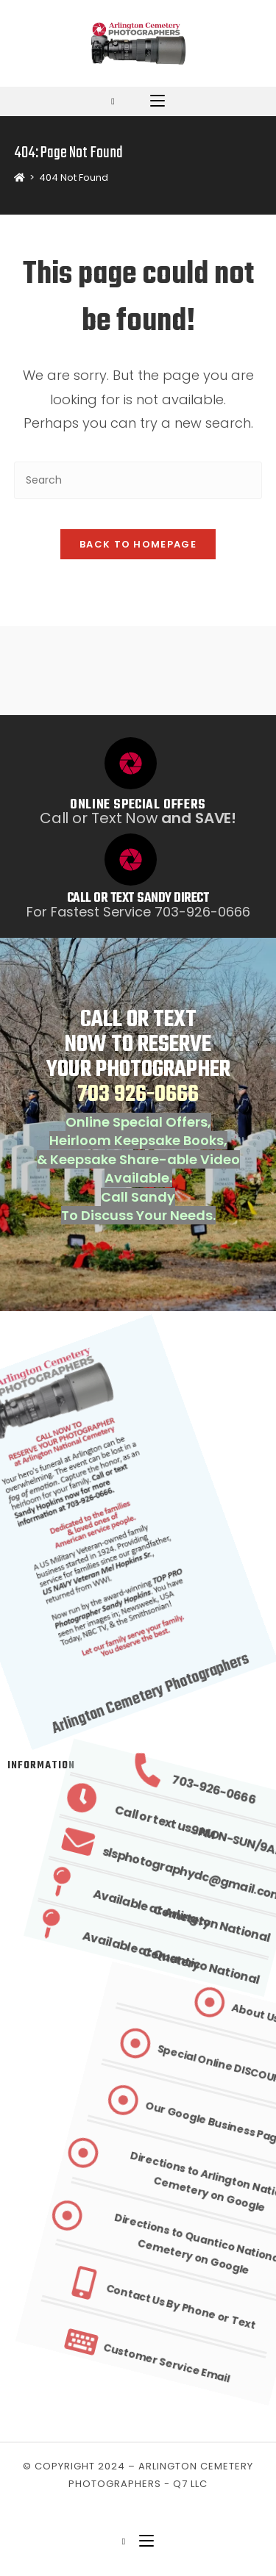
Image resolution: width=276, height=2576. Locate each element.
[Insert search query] (138, 480)
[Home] (19, 177)
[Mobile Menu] (157, 101)
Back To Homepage (138, 544)
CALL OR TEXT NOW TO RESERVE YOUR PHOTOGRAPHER (138, 1057)
